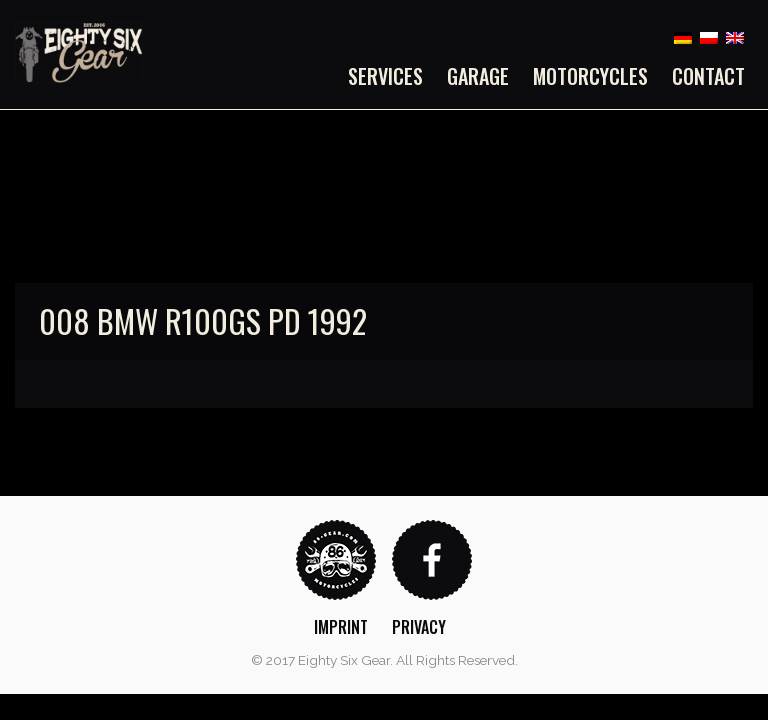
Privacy (419, 627)
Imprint (341, 627)
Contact (708, 76)
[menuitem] (391, 76)
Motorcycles (590, 76)
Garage (478, 76)
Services (385, 76)
